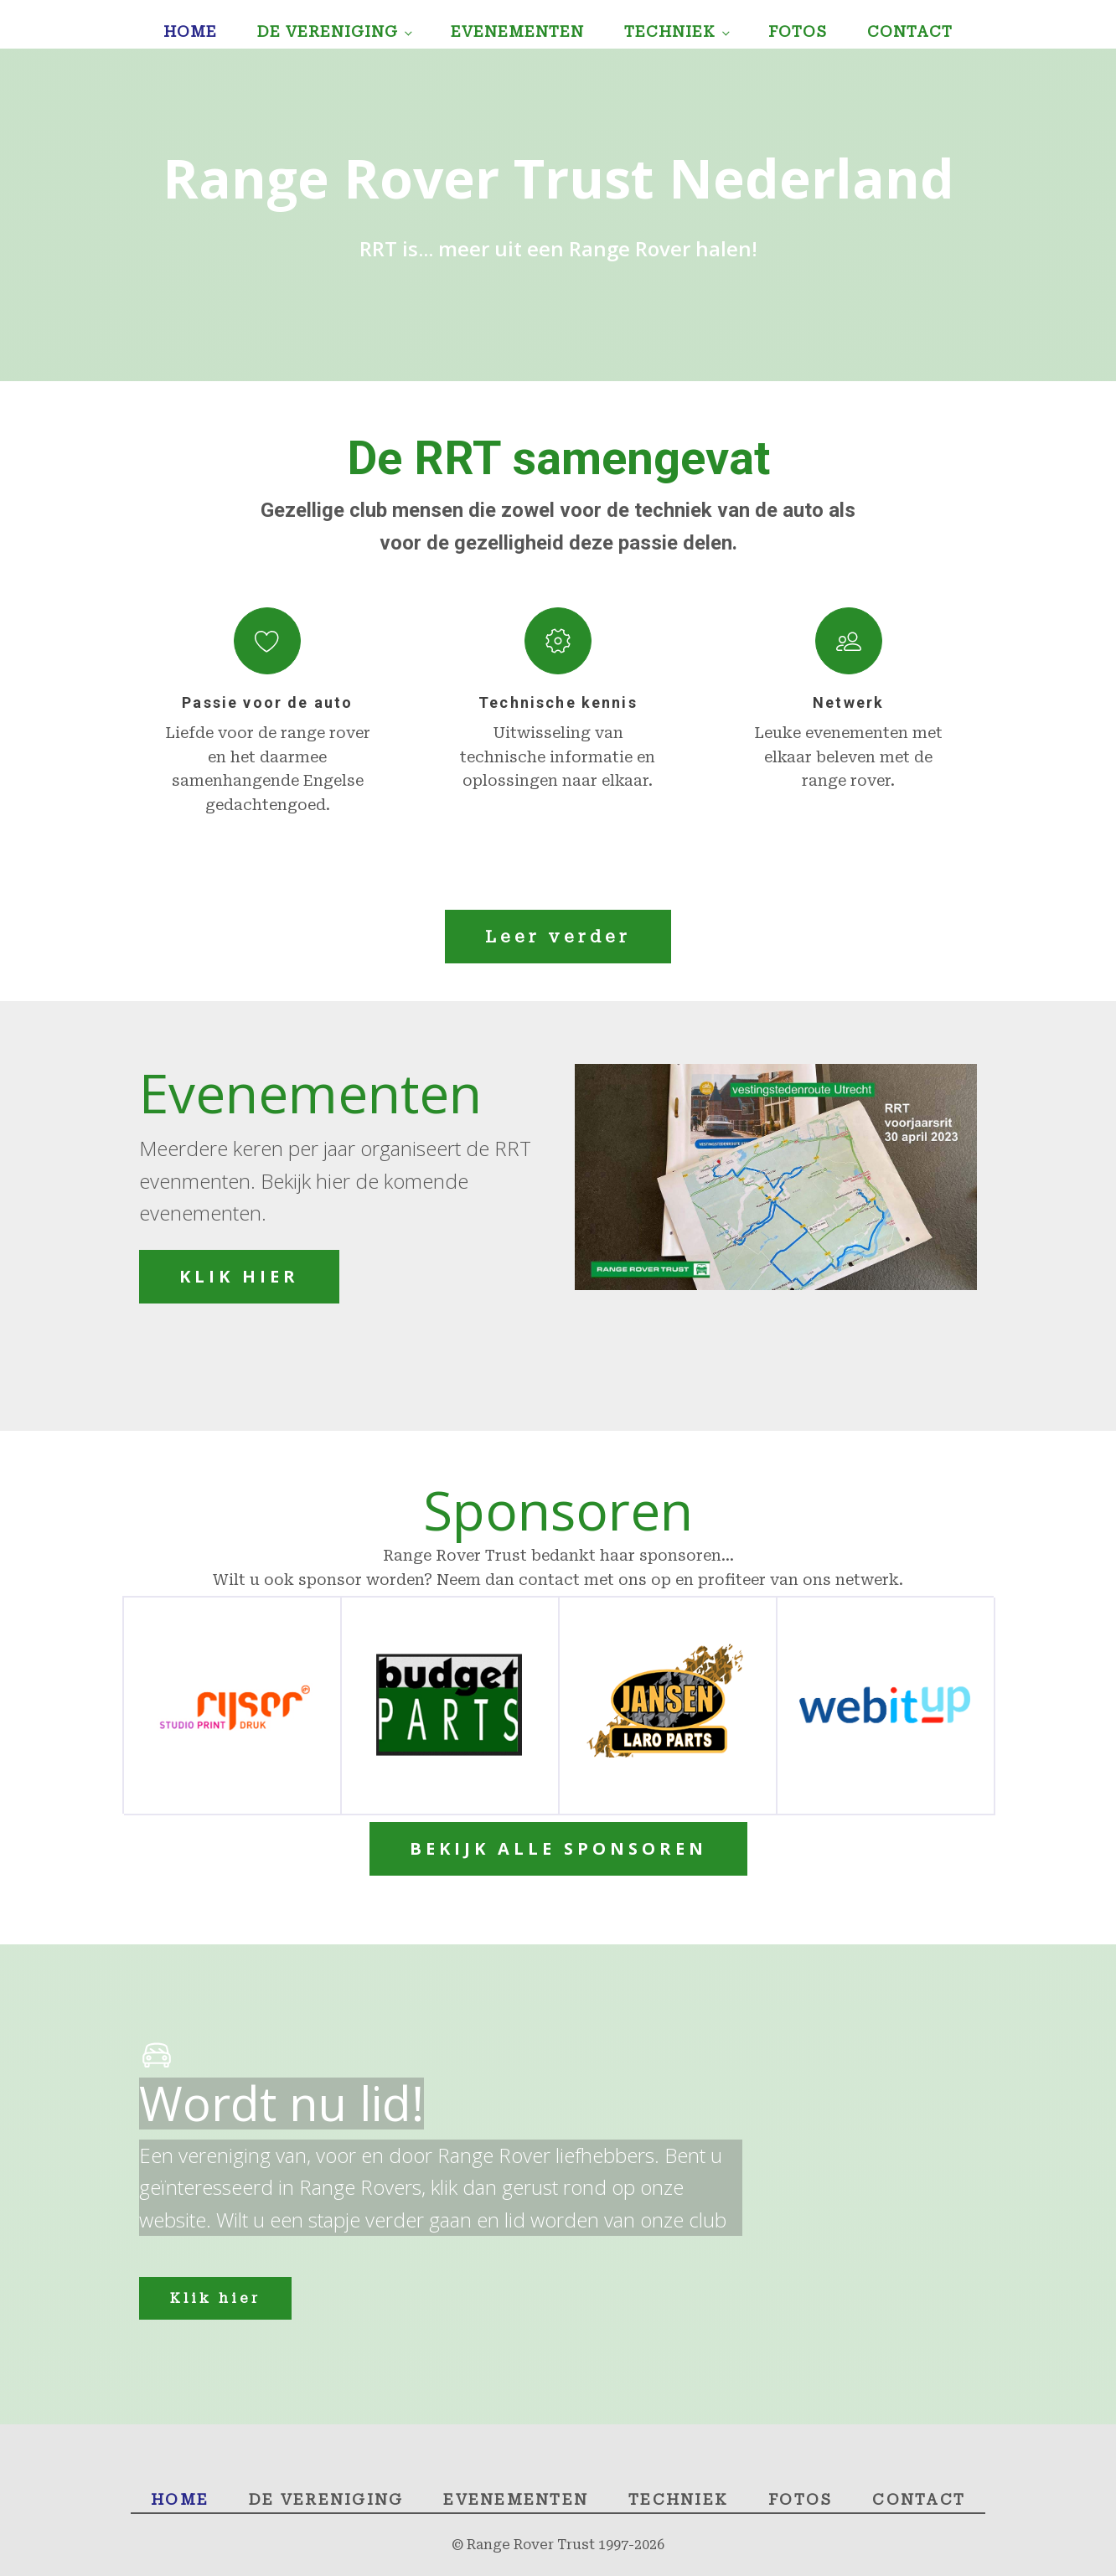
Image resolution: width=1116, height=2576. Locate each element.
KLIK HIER (239, 1276)
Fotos (797, 31)
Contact (910, 31)
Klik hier (215, 2298)
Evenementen (517, 31)
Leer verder (558, 937)
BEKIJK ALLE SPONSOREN (558, 1848)
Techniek (670, 31)
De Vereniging (327, 31)
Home (190, 31)
